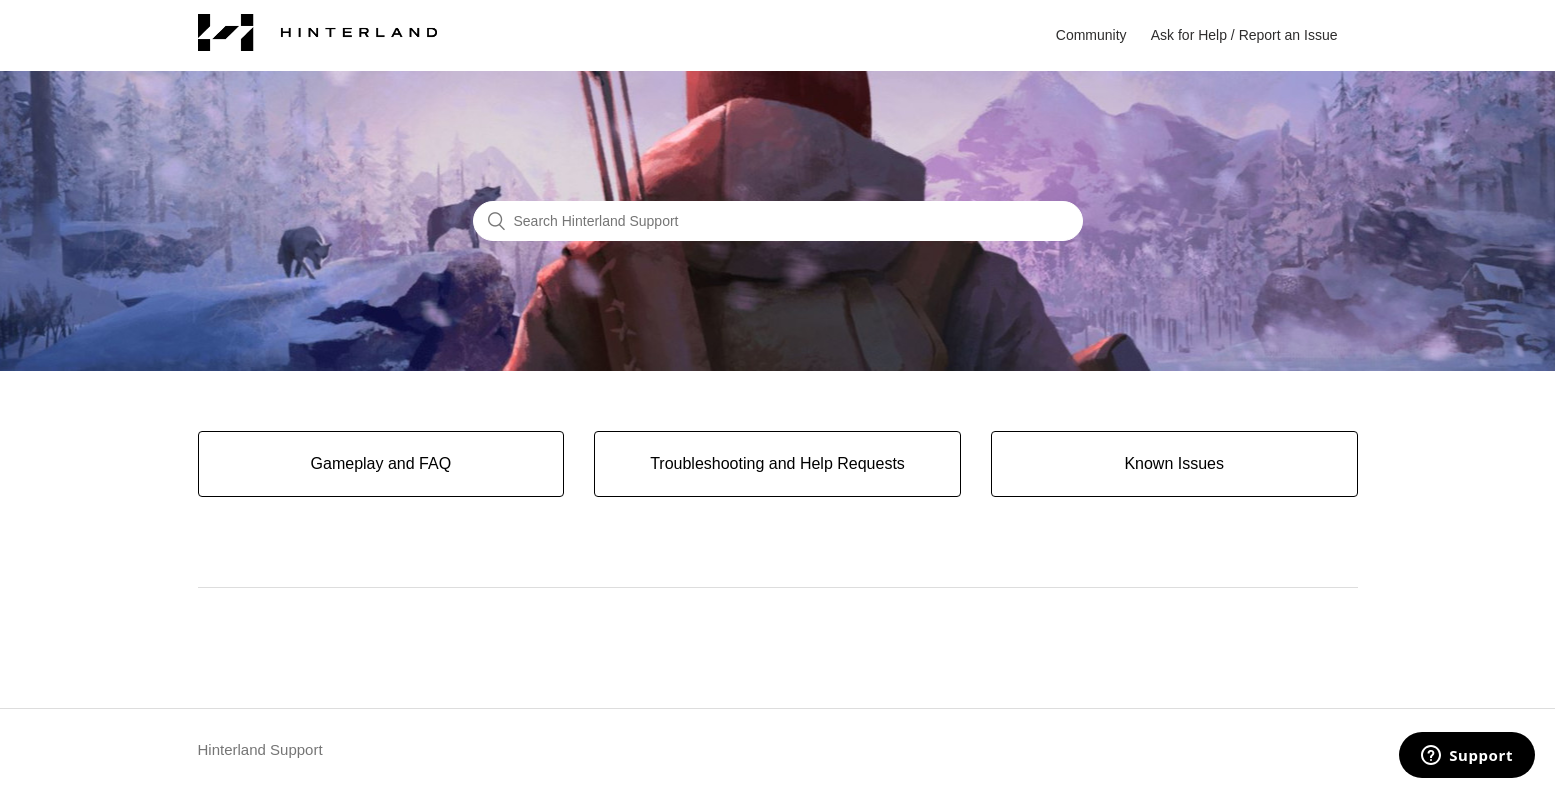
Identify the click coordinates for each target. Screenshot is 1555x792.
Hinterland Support (260, 749)
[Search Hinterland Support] (778, 221)
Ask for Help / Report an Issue (1244, 35)
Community (1091, 35)
